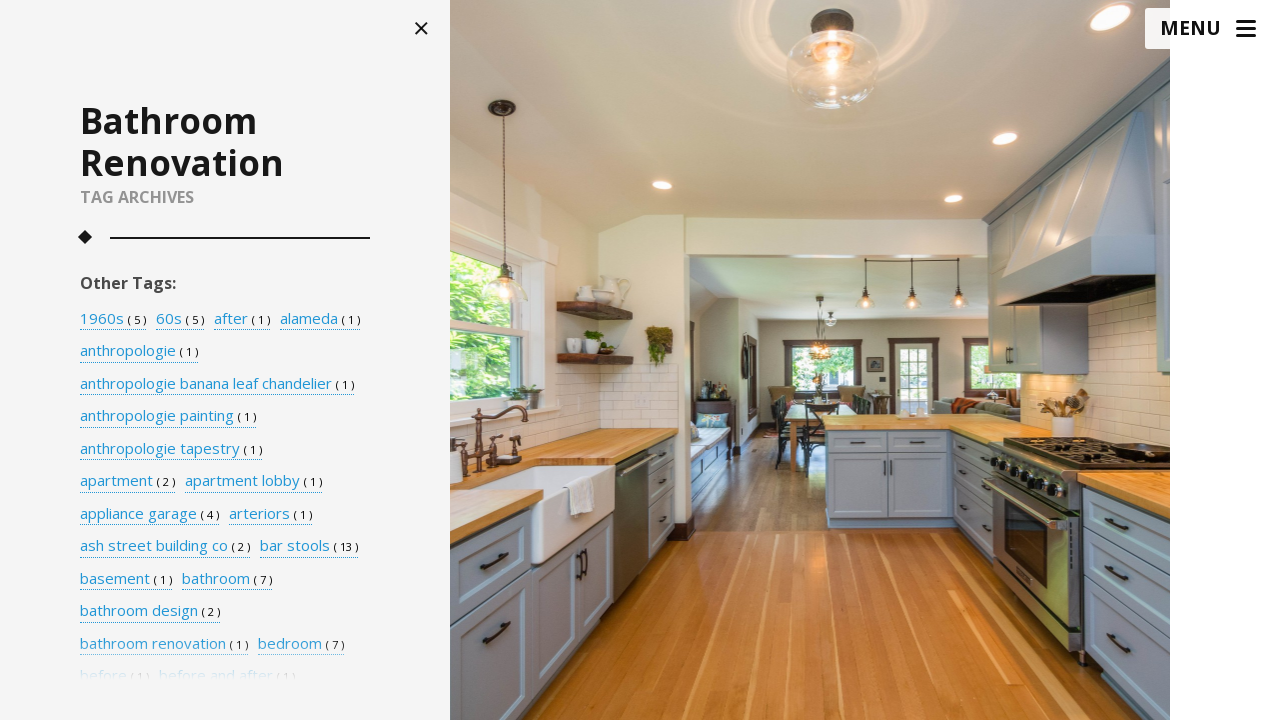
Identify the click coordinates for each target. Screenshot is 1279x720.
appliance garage (149, 514)
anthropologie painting (168, 416)
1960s (113, 319)
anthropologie (139, 351)
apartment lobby (253, 481)
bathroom (227, 579)
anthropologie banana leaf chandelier (217, 384)
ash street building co (165, 546)
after (242, 319)
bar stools (309, 546)
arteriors (270, 514)
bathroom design (150, 611)
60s (180, 319)
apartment (127, 481)
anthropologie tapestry (171, 449)
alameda (320, 319)
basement (126, 579)
